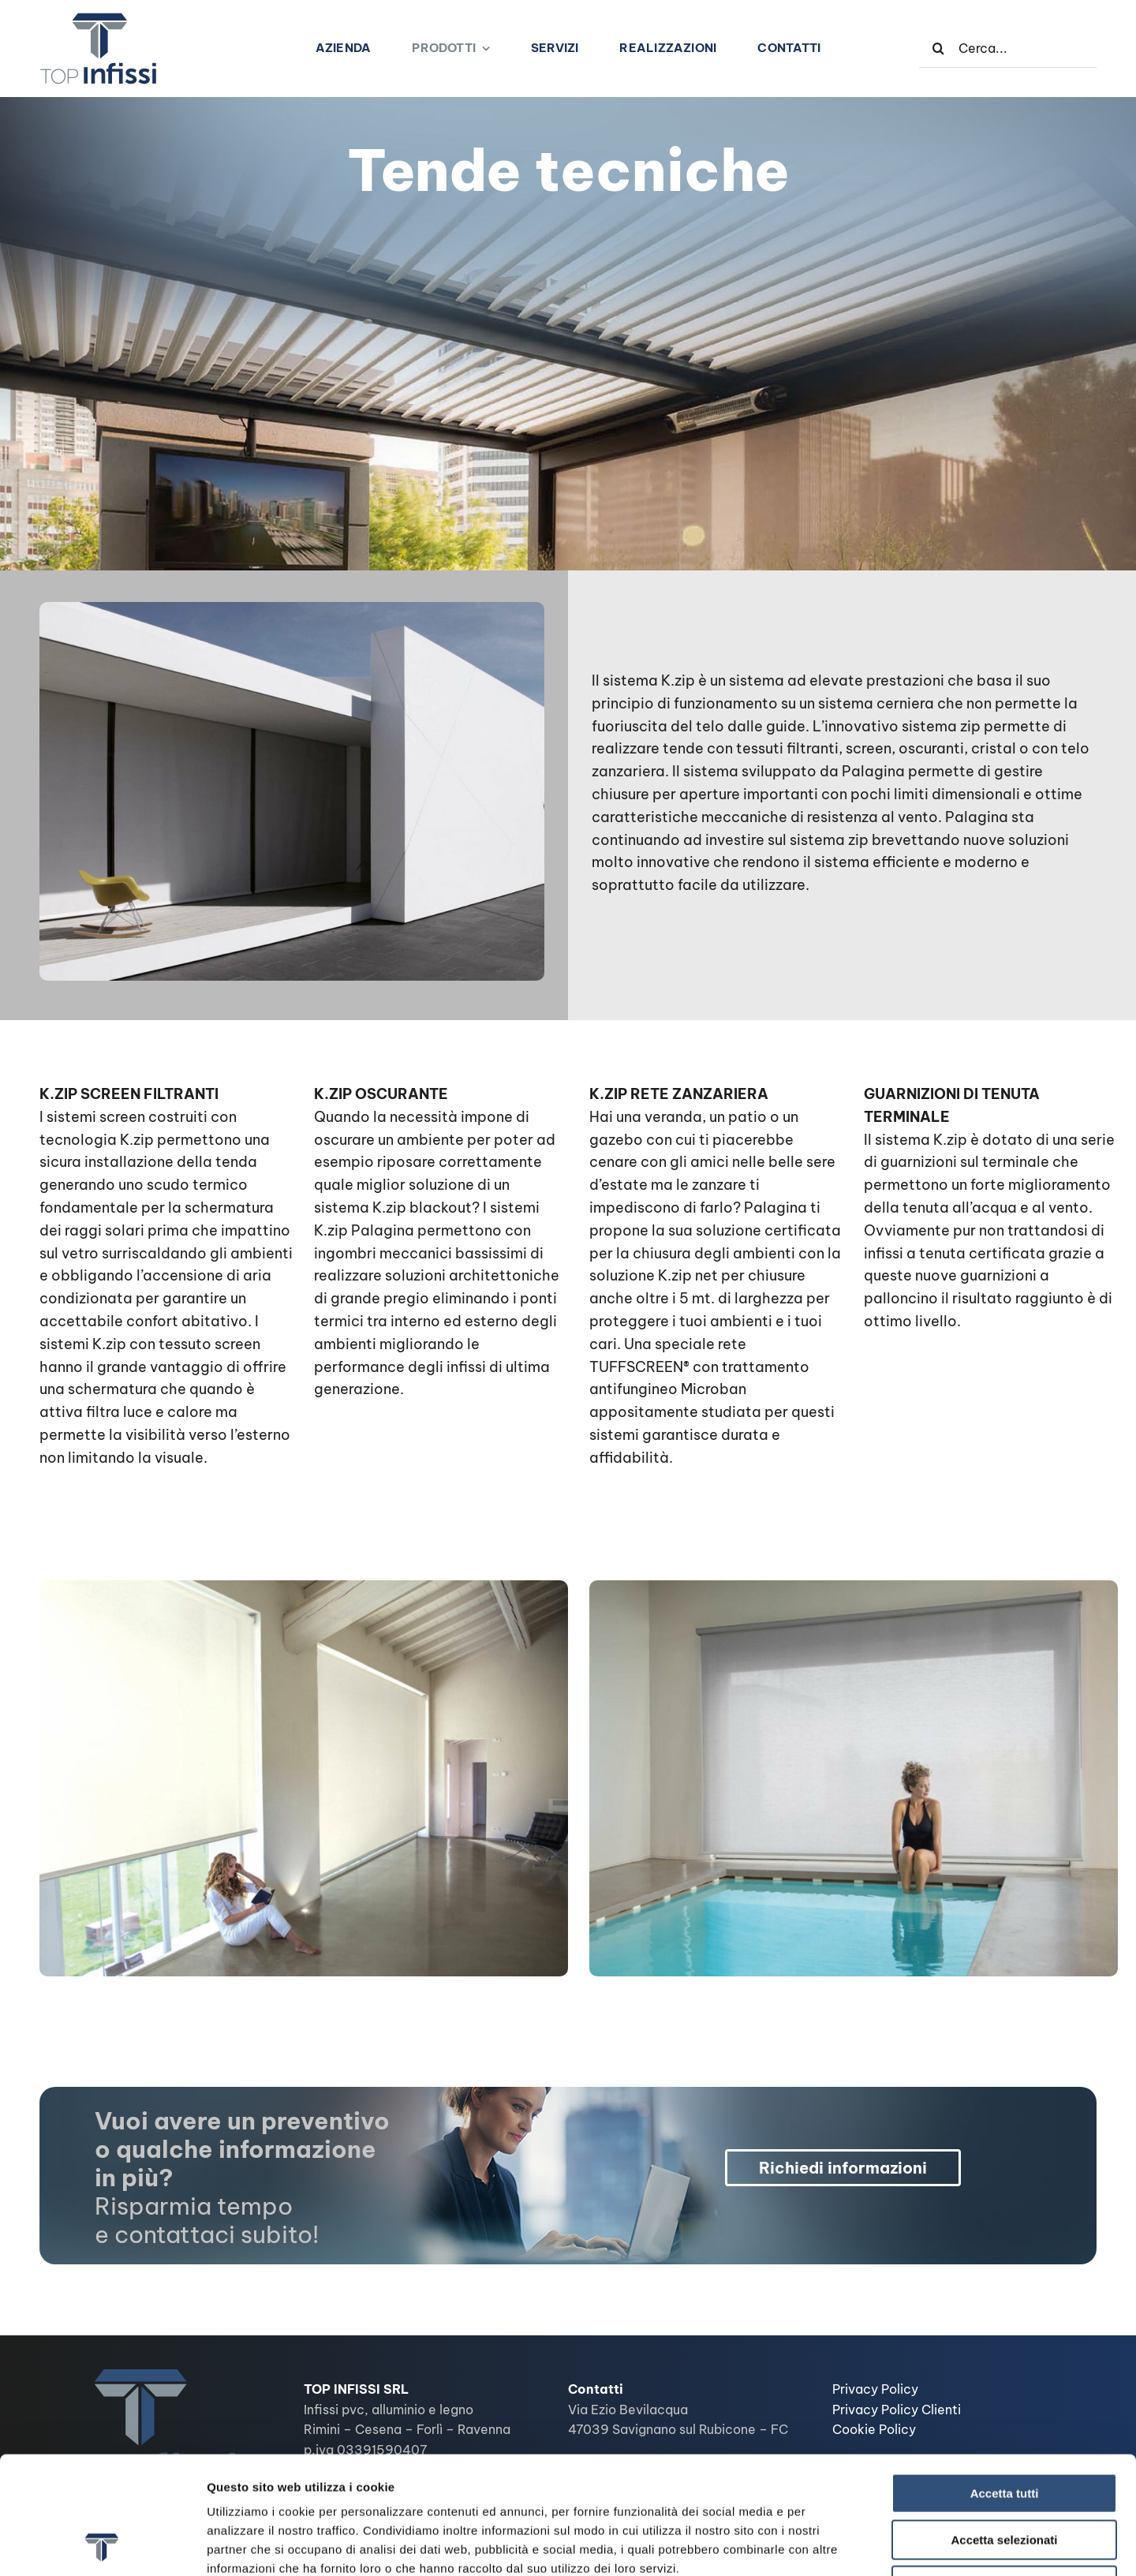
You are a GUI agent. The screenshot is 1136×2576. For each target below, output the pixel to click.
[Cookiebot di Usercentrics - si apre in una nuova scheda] (102, 2545)
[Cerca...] (1008, 48)
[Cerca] (938, 48)
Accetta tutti (1004, 2383)
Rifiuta (1004, 2475)
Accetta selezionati (1004, 2429)
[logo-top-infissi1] (98, 18)
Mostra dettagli (830, 2545)
